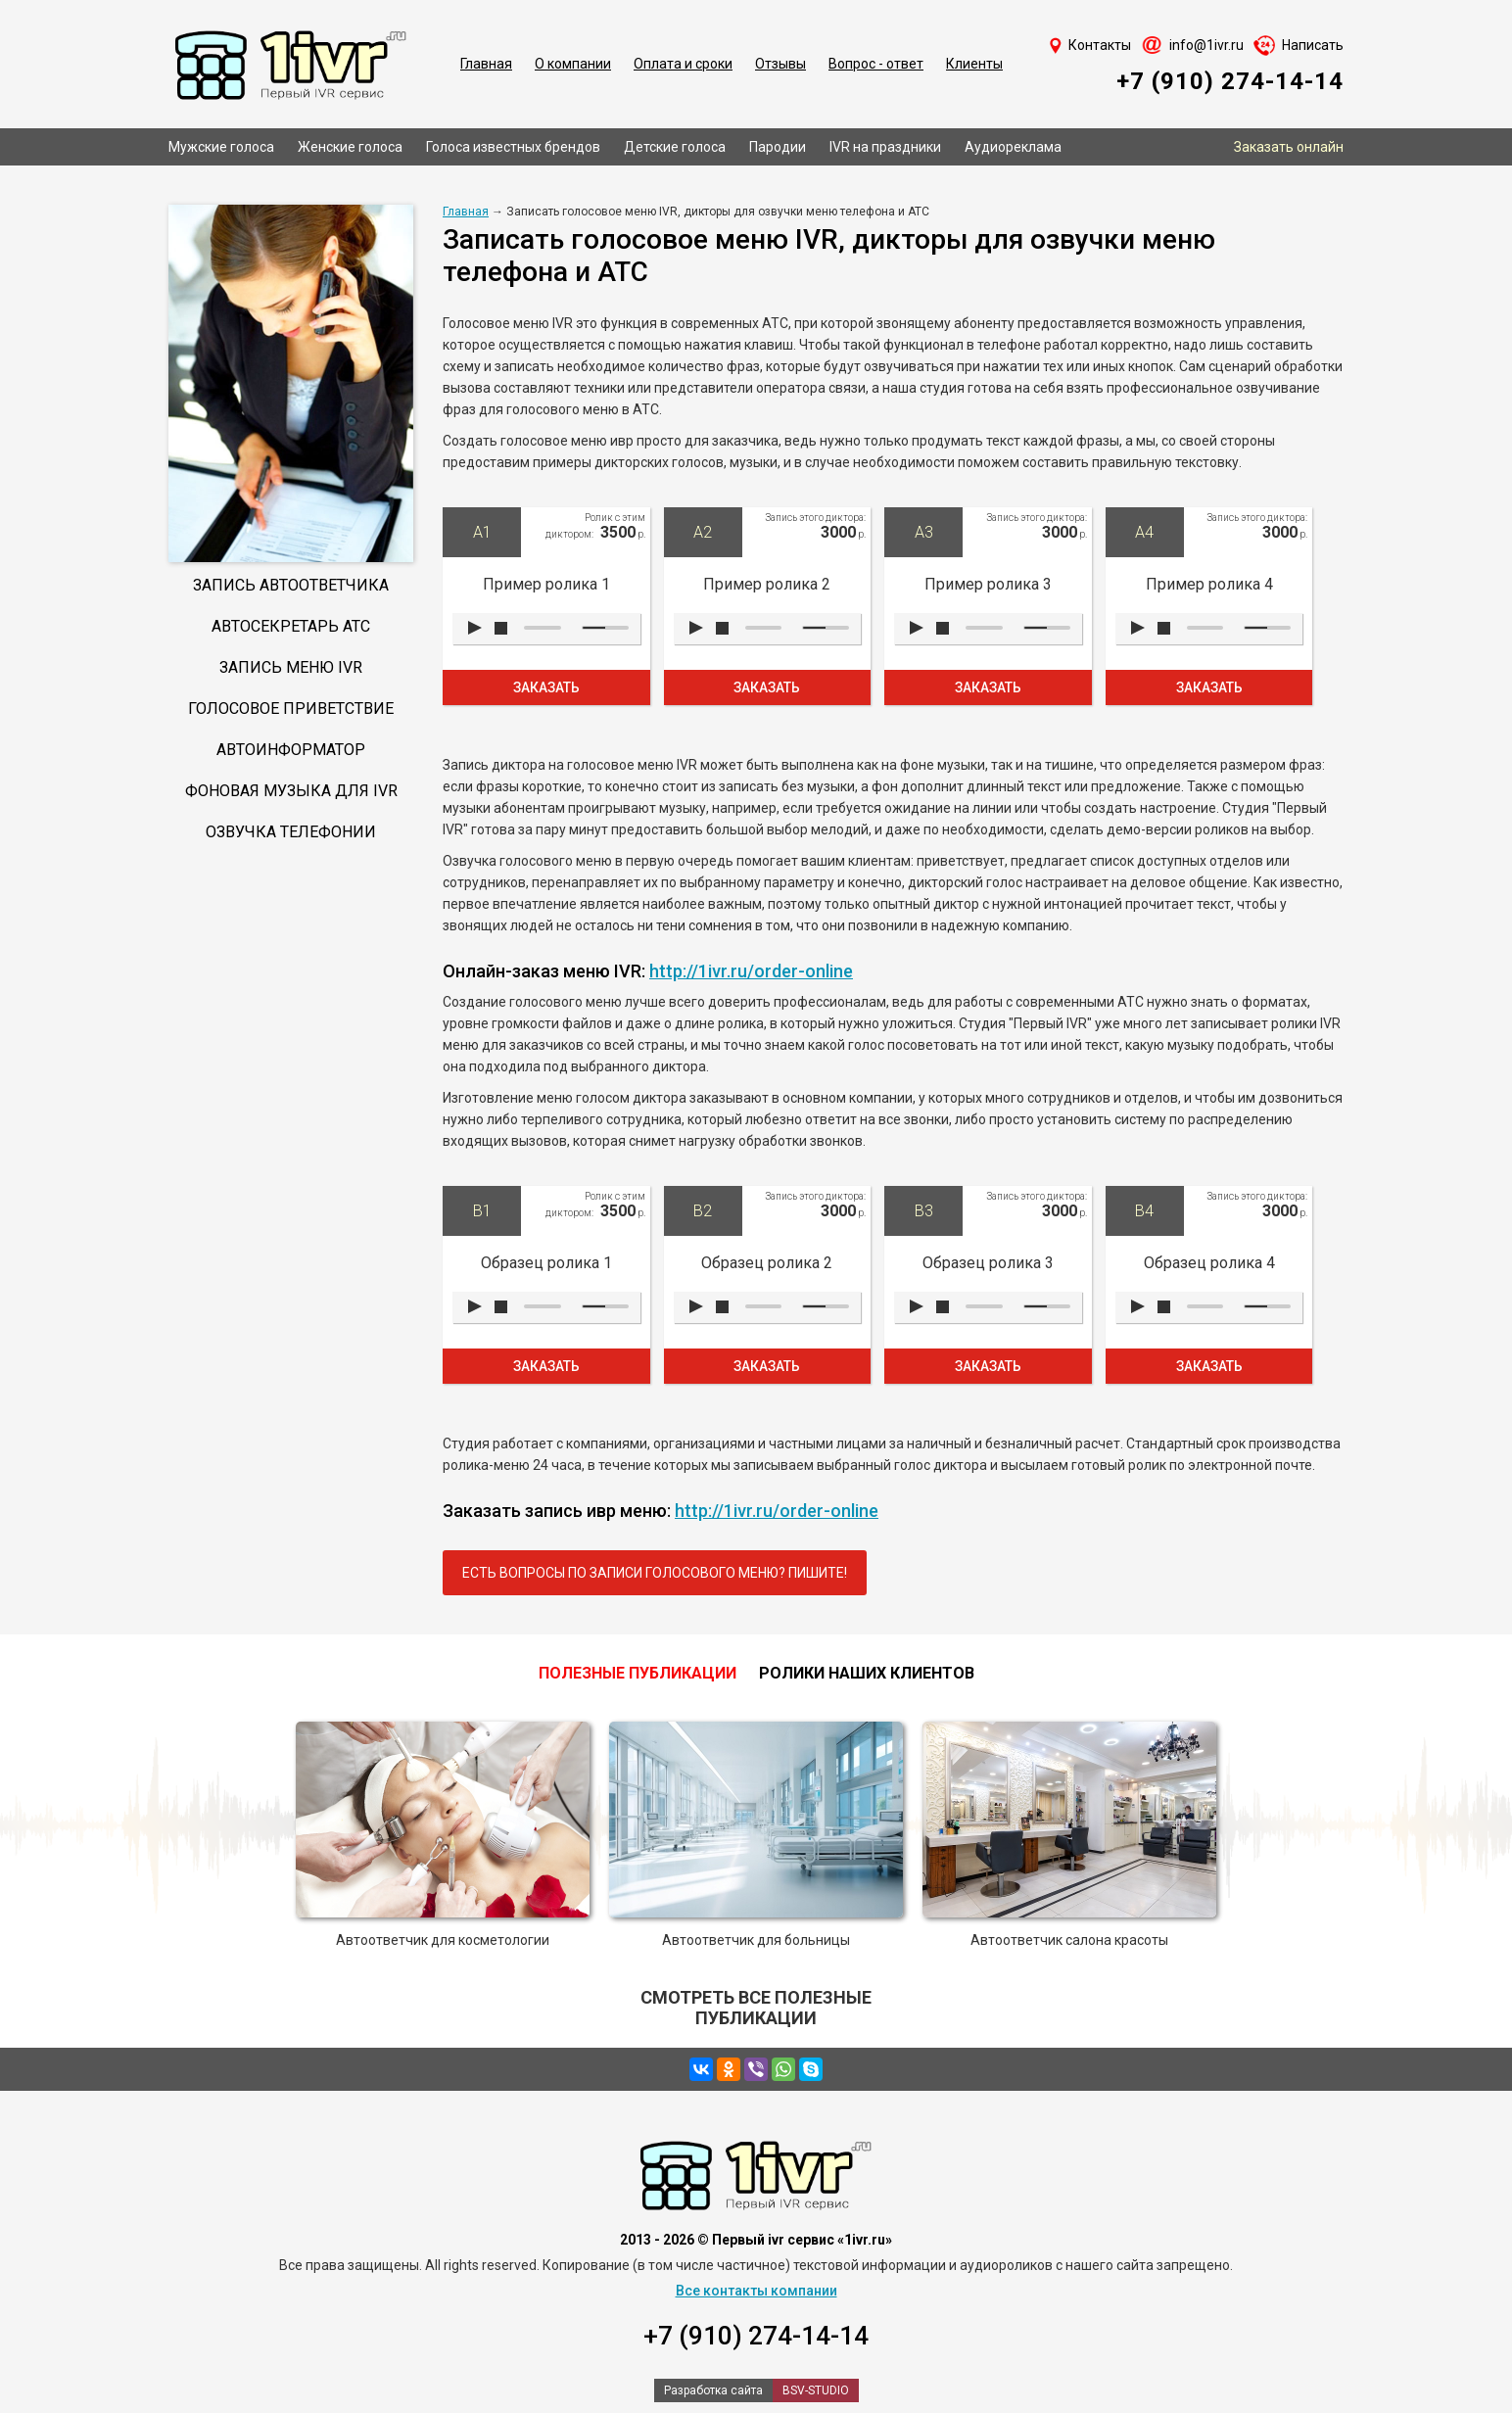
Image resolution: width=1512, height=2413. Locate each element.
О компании (573, 63)
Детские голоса (675, 147)
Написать (1313, 45)
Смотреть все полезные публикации (756, 2007)
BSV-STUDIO (815, 2390)
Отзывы (780, 63)
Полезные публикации (637, 1673)
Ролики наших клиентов (866, 1673)
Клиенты (974, 63)
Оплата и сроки (683, 63)
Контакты (1099, 45)
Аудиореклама (1013, 147)
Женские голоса (350, 147)
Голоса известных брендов (513, 147)
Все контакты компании (756, 2290)
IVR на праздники (885, 147)
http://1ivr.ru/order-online (751, 971)
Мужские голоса (221, 147)
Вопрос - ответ (875, 63)
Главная (486, 63)
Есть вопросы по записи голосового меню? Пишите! (654, 1573)
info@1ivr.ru (1206, 45)
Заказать (546, 687)
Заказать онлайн (1289, 147)
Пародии (777, 147)
